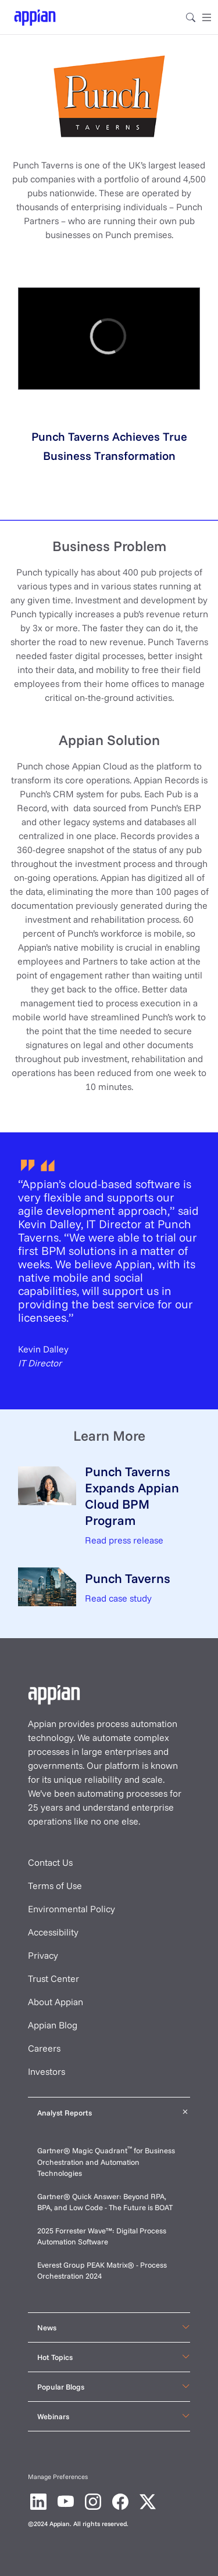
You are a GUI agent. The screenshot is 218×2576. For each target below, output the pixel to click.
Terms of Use (55, 1885)
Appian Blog (52, 2025)
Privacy (43, 1955)
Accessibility (53, 1932)
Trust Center (53, 1978)
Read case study (118, 1598)
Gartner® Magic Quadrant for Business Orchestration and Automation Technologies (106, 2162)
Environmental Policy (71, 1909)
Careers (44, 2048)
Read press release (124, 1540)
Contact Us (50, 1862)
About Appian (55, 2001)
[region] (109, 338)
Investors (46, 2071)
